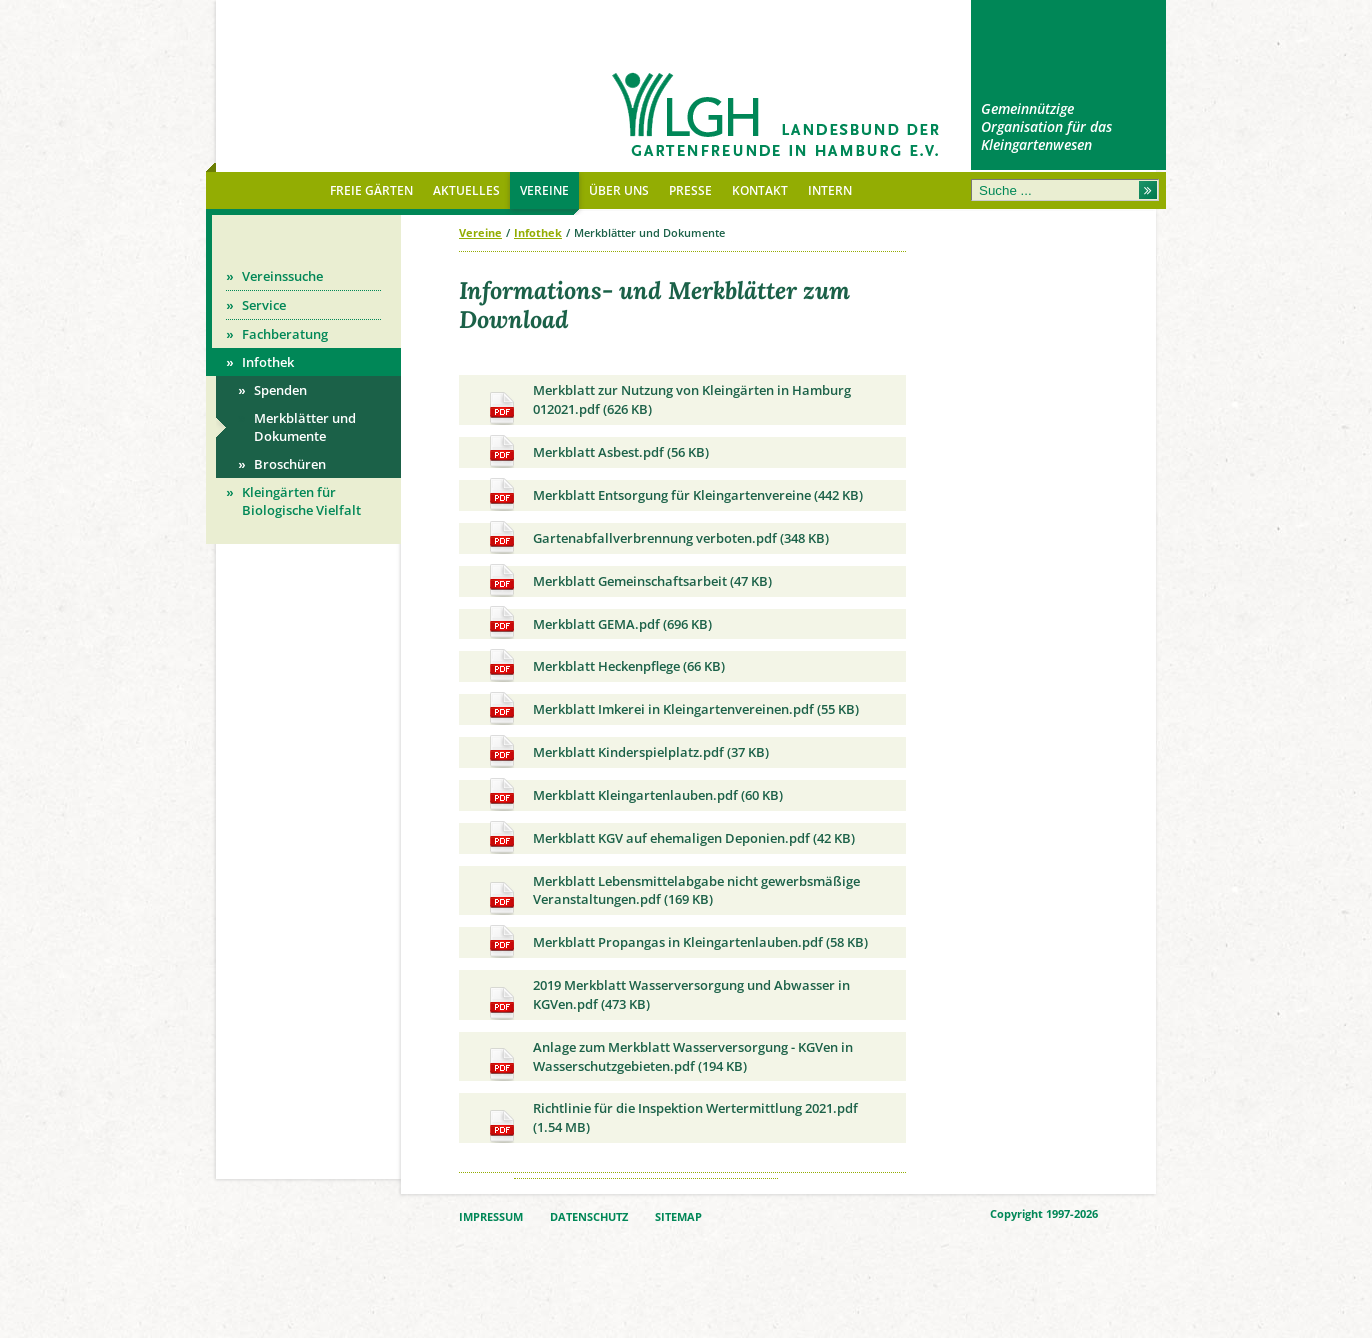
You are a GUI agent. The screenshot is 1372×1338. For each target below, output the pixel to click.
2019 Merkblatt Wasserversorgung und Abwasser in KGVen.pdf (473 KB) (667, 998)
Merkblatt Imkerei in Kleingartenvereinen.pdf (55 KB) (671, 709)
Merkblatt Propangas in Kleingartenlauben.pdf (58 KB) (676, 942)
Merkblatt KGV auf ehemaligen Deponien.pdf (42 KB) (669, 838)
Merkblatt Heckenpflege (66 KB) (604, 666)
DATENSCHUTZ (589, 1217)
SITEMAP (678, 1217)
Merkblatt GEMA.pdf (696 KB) (598, 624)
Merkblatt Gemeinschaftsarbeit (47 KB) (628, 581)
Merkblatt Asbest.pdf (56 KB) (596, 452)
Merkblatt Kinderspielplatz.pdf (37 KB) (626, 752)
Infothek (538, 232)
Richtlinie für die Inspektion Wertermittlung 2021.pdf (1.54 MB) (671, 1121)
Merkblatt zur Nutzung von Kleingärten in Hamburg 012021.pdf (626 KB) (667, 403)
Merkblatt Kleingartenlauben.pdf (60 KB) (633, 795)
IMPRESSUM (491, 1217)
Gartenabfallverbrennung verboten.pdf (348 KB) (656, 538)
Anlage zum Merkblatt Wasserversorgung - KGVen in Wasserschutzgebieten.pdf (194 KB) (668, 1060)
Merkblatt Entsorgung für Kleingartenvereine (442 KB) (673, 495)
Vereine (480, 232)
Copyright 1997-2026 (1044, 1214)
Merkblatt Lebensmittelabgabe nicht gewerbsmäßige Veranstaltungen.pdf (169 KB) (672, 894)
